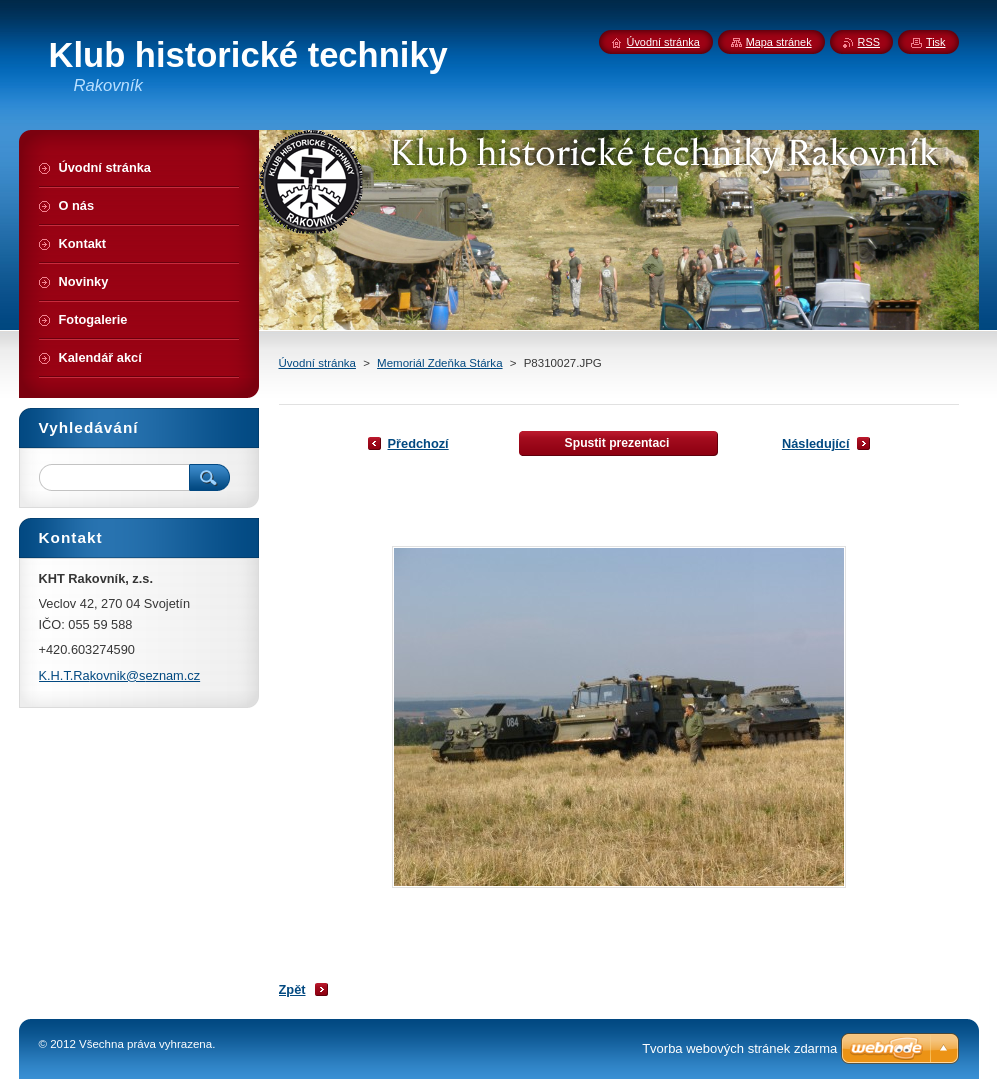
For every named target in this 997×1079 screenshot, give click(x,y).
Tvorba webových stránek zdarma (739, 1048)
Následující (816, 443)
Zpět (292, 989)
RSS (869, 42)
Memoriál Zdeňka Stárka (439, 363)
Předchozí (418, 443)
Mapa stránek (779, 42)
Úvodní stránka (317, 363)
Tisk (936, 42)
